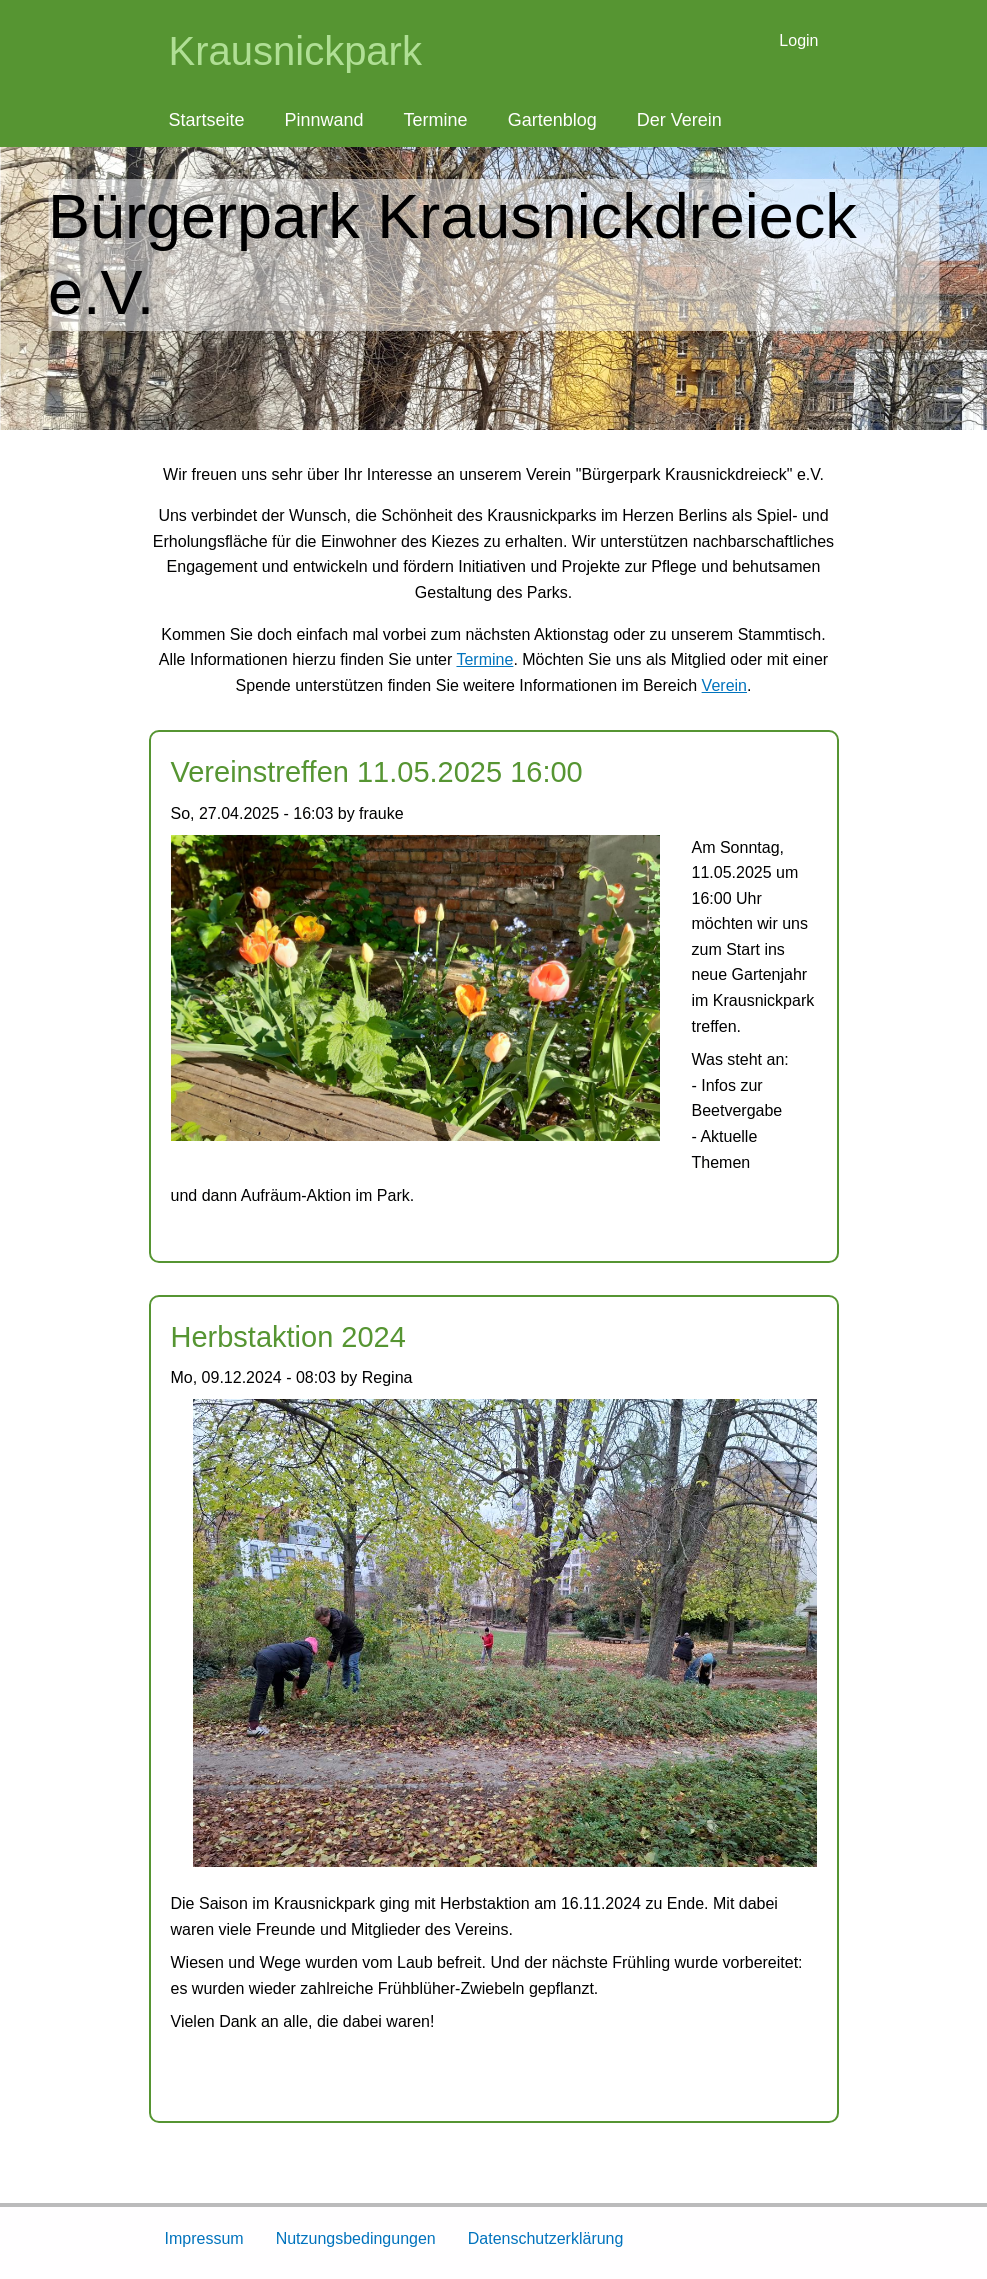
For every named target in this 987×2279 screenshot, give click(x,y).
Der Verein (679, 120)
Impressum (204, 2238)
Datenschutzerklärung (546, 2238)
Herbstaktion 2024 (288, 1337)
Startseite (207, 120)
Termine (436, 120)
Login (798, 40)
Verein (724, 685)
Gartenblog (552, 120)
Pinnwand (324, 120)
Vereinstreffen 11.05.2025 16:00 (377, 772)
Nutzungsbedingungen (356, 2238)
